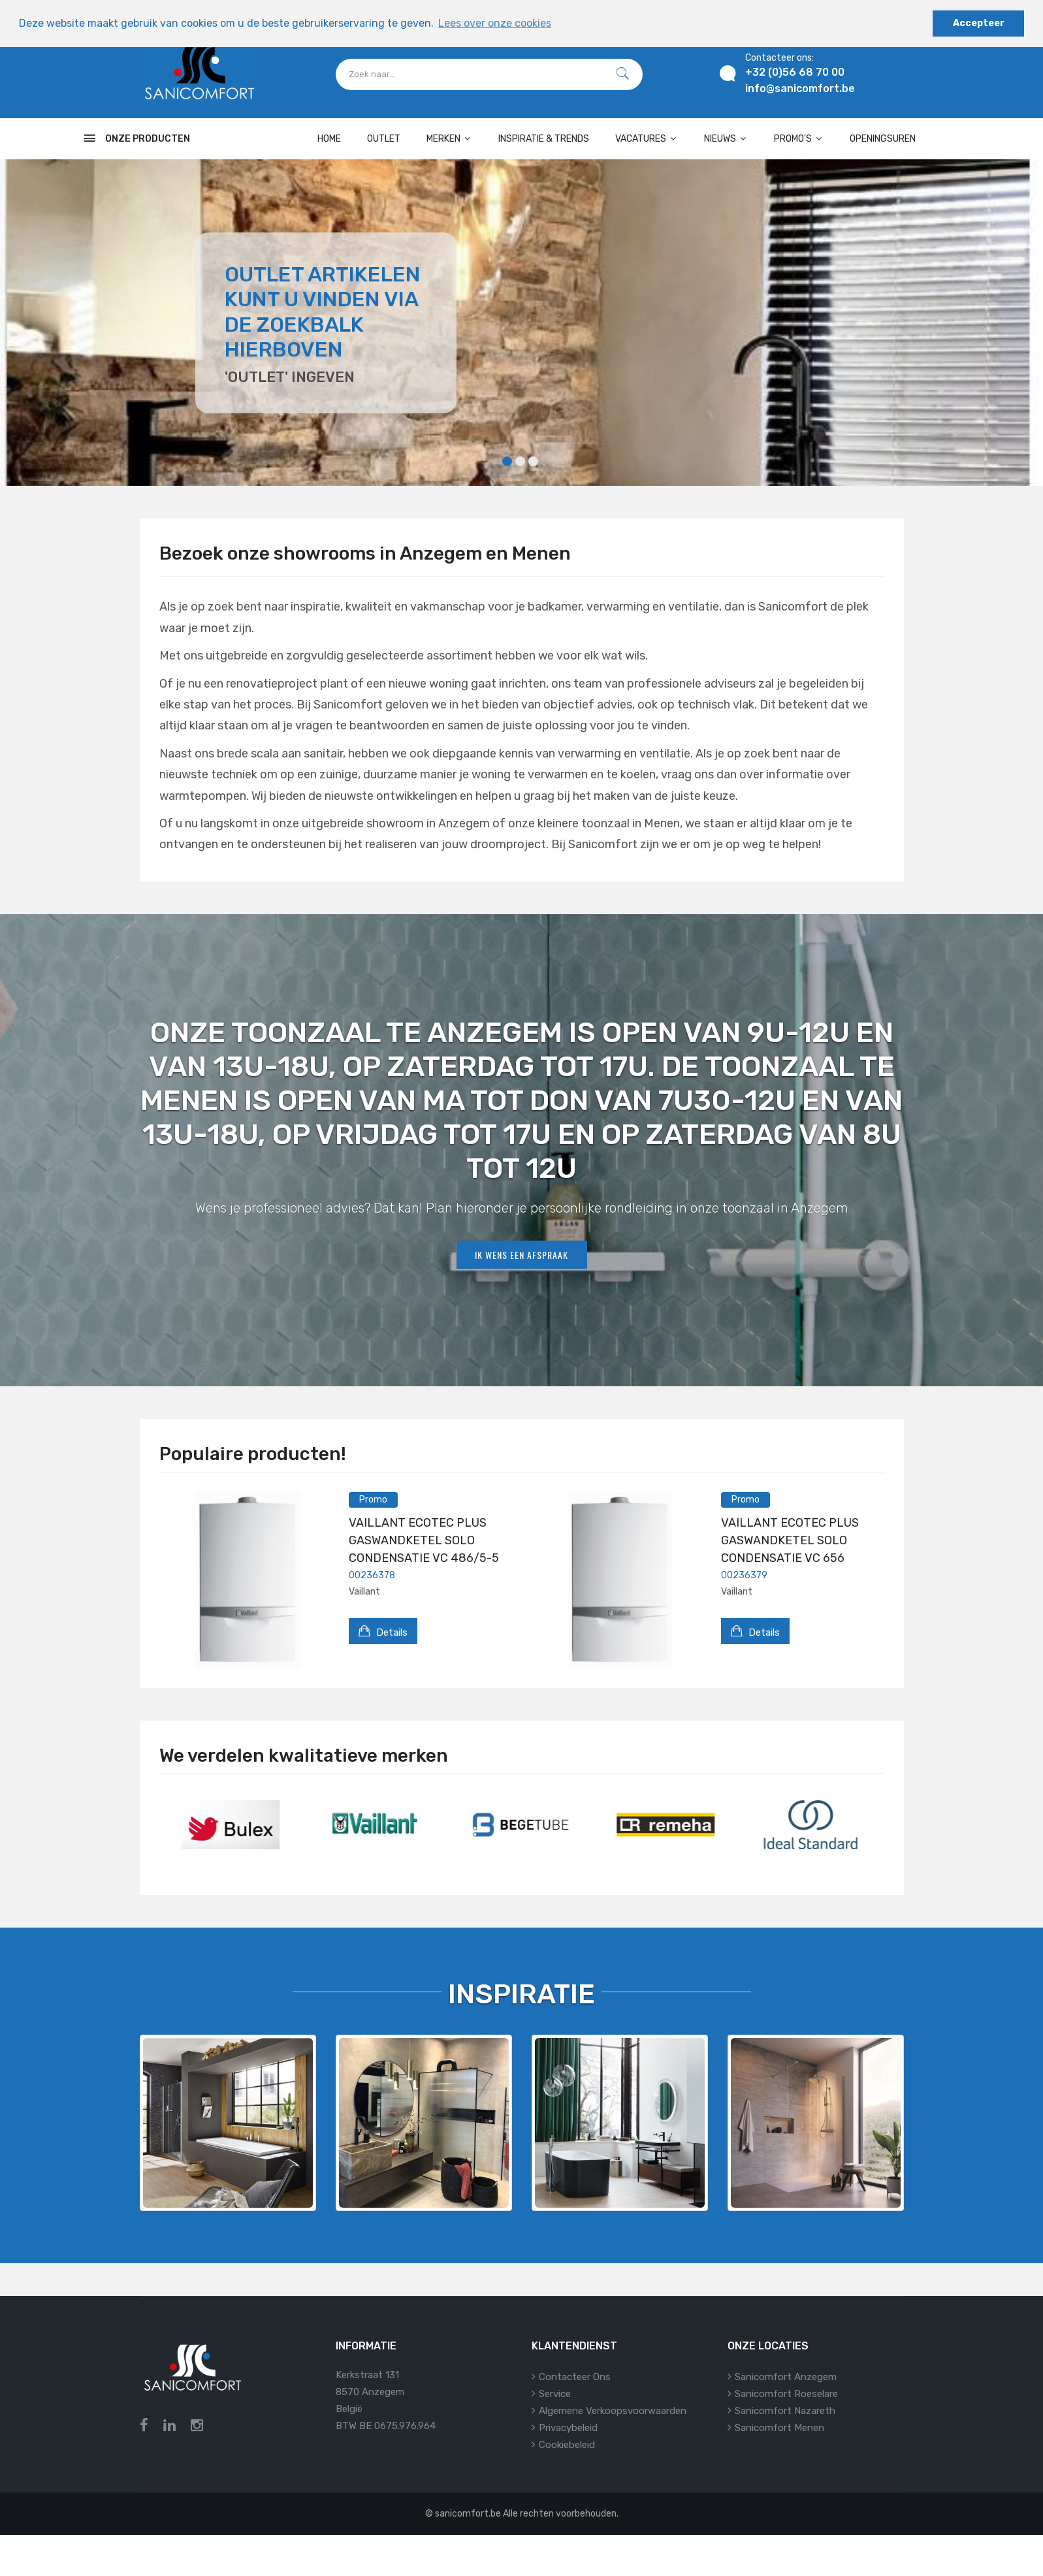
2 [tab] (520, 461)
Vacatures (646, 138)
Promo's (799, 138)
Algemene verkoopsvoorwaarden (612, 2411)
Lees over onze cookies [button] (494, 23)
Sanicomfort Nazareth (785, 2411)
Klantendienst (574, 2346)
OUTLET (383, 138)
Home (329, 138)
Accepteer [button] (978, 23)
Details (383, 1631)
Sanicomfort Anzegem (786, 2377)
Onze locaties (768, 2346)
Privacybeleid (568, 2428)
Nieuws (726, 138)
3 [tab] (533, 461)
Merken (449, 138)
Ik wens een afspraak (521, 1255)
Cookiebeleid (567, 2445)
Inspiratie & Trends (543, 138)
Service (555, 2394)
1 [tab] (507, 461)
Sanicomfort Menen (779, 2428)
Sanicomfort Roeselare (786, 2394)
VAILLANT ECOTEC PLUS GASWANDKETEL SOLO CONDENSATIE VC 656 (790, 1540)
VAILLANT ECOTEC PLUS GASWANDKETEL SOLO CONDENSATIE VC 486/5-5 (424, 1540)
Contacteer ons (575, 2377)
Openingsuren (883, 138)
